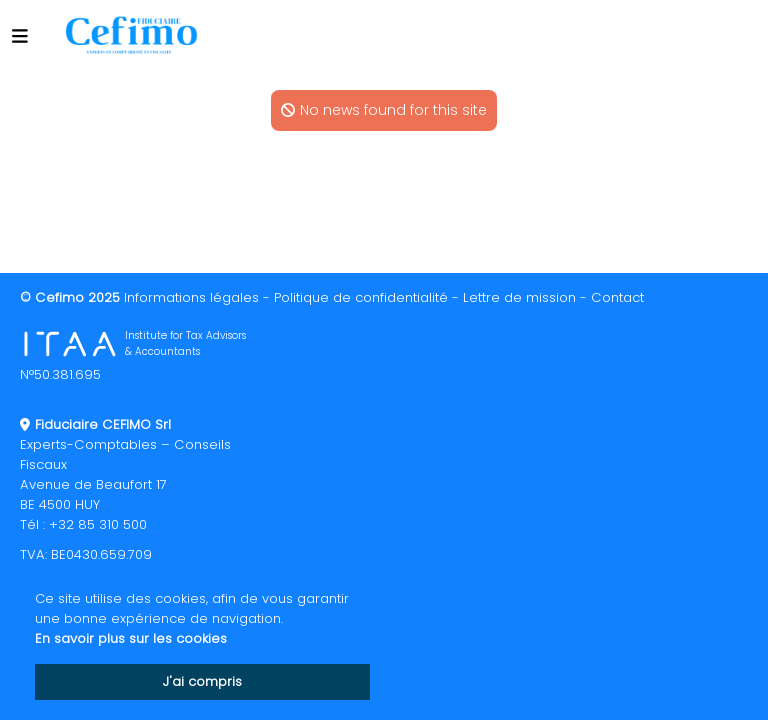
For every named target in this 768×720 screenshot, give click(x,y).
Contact (617, 297)
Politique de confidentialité (361, 297)
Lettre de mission (519, 297)
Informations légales (191, 297)
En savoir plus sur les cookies (131, 638)
